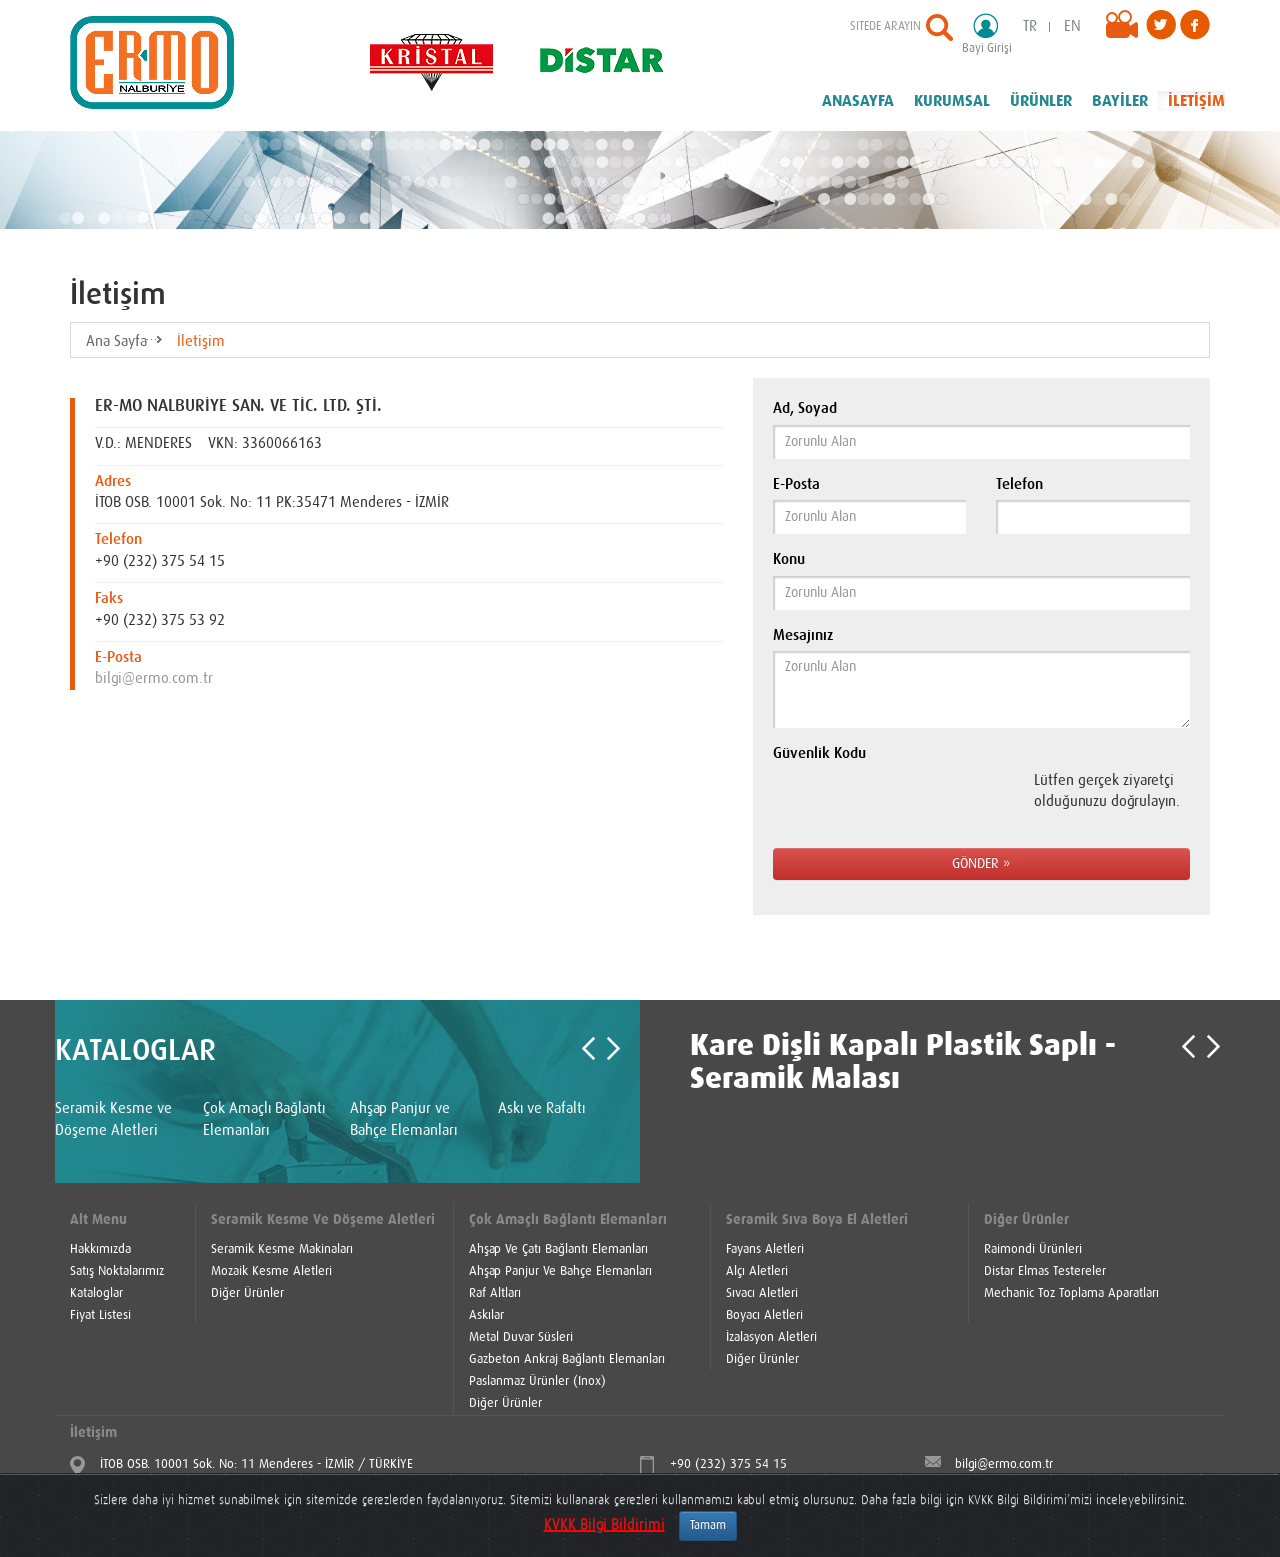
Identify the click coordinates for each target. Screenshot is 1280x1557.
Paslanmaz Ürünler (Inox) (537, 1381)
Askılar (486, 1315)
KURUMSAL (952, 101)
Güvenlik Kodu (819, 753)
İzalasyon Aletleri (771, 1337)
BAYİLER (1120, 101)
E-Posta (796, 484)
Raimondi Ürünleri (1033, 1249)
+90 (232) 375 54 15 (728, 1464)
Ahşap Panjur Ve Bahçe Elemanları (560, 1271)
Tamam (708, 1526)
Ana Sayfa (116, 341)
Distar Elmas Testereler (1045, 1271)
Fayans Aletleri (765, 1249)
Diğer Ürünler (247, 1293)
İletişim (201, 341)
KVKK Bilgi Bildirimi (604, 1524)
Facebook (1195, 25)
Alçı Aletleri (757, 1271)
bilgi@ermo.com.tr (154, 678)
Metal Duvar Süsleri (521, 1337)
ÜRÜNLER (1041, 101)
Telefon (1019, 484)
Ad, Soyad (805, 408)
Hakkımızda (100, 1249)
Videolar (1126, 30)
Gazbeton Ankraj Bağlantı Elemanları (567, 1359)
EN (1072, 26)
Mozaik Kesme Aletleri (271, 1271)
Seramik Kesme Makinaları (282, 1249)
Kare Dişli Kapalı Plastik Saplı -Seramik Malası (903, 1062)
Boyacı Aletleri (764, 1315)
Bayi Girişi (993, 33)
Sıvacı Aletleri (762, 1293)
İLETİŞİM (1196, 101)
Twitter (1161, 25)
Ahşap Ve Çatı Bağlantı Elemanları (558, 1249)
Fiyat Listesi (100, 1315)
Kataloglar (96, 1293)
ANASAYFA (858, 101)
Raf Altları (495, 1293)
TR (1030, 26)
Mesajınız (803, 635)
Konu (789, 559)
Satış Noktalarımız (117, 1271)
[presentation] (902, 803)
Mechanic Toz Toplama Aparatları (1071, 1293)
